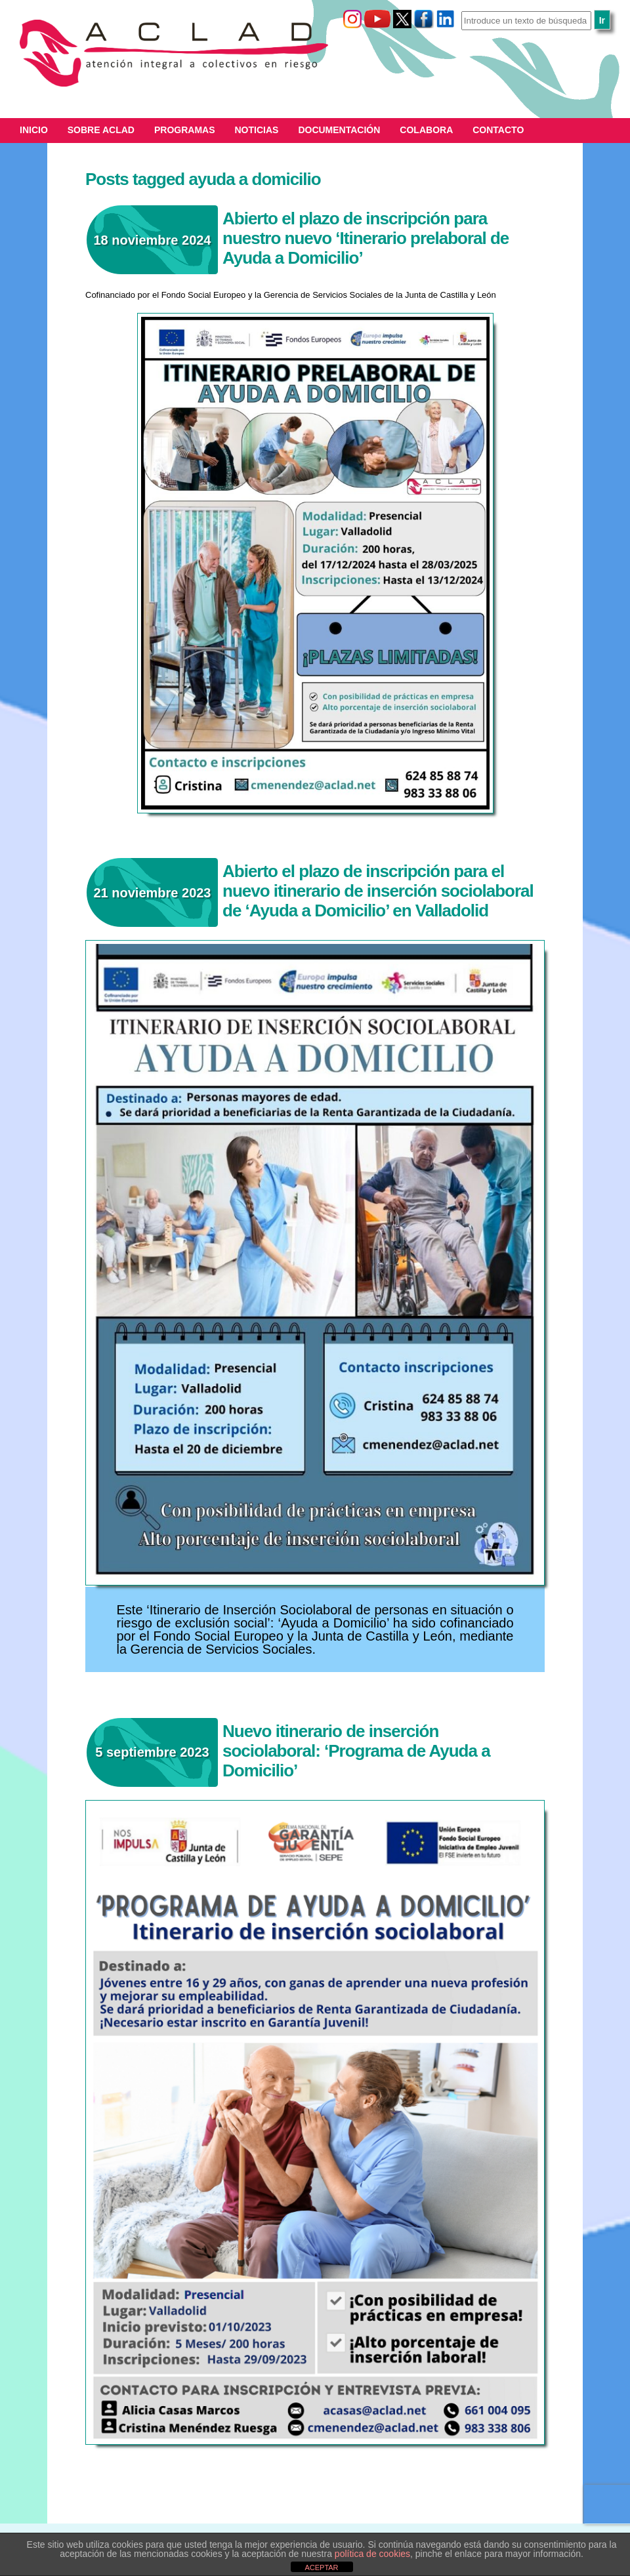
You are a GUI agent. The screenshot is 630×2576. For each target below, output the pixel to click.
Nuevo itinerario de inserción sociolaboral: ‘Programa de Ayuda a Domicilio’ (356, 1750)
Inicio (34, 130)
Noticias (257, 130)
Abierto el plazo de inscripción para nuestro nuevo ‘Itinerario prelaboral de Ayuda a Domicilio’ (365, 238)
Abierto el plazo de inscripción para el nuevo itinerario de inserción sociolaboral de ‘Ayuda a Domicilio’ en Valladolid (378, 890)
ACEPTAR (321, 2567)
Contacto (498, 130)
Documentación (339, 130)
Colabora (426, 130)
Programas (184, 130)
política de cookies (372, 2553)
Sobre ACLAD (101, 130)
